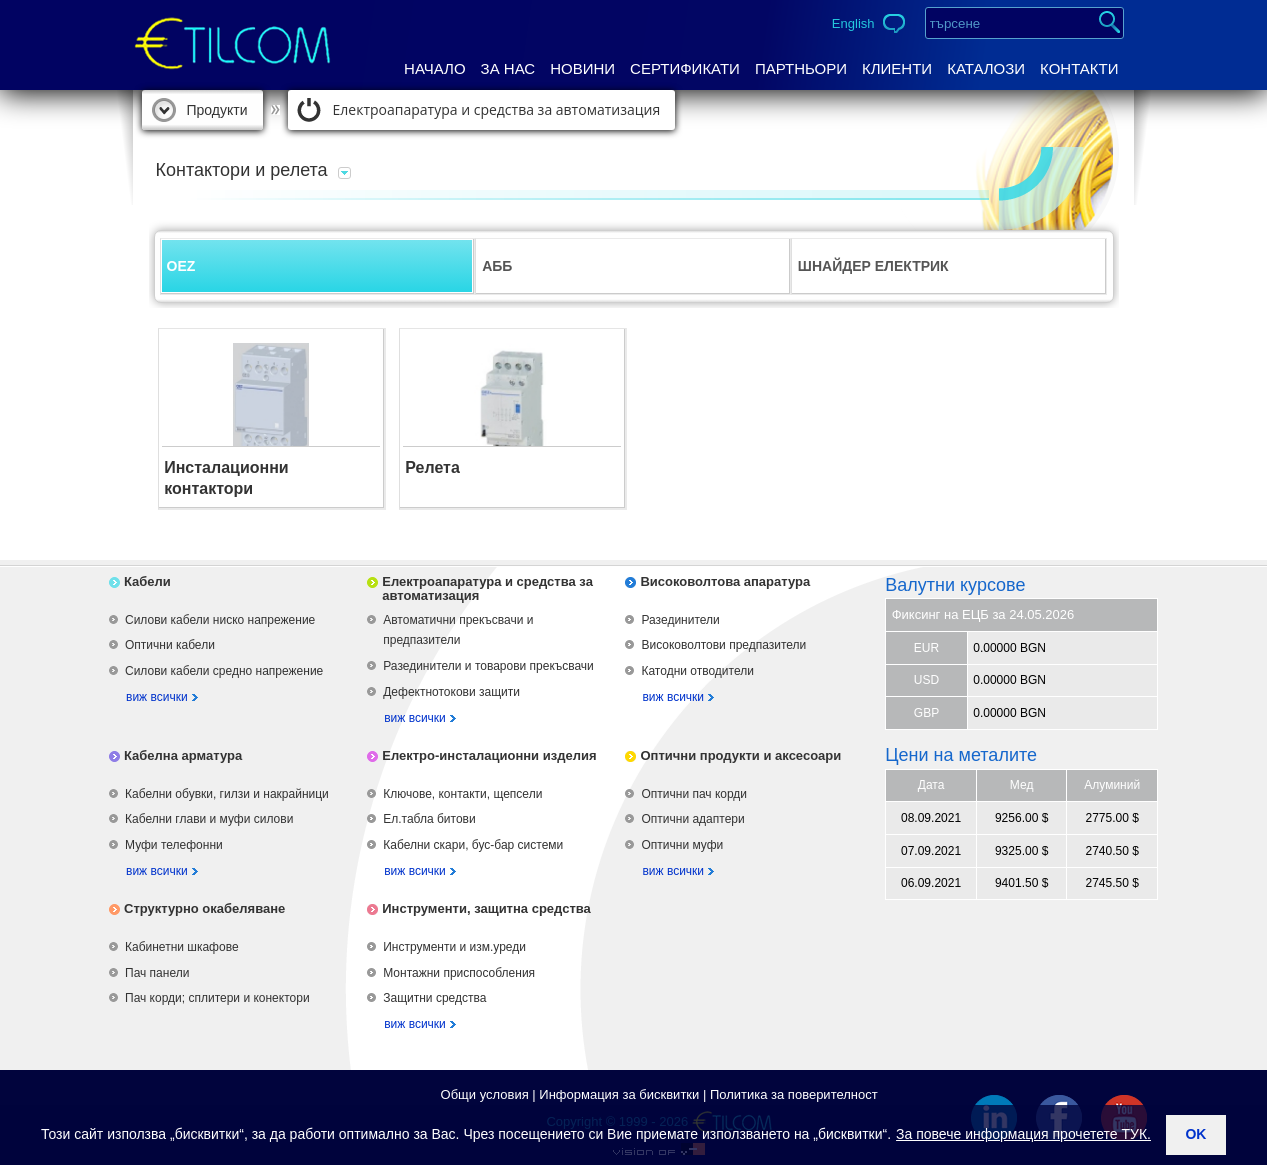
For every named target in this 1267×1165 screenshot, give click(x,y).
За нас (508, 68)
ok (1195, 1134)
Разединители (680, 620)
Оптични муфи (682, 845)
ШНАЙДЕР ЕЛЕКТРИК (873, 266)
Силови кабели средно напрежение (224, 671)
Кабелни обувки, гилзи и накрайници (227, 794)
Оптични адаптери (692, 819)
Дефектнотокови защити (451, 692)
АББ (497, 266)
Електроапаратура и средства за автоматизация (497, 109)
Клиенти (897, 68)
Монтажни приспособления (459, 973)
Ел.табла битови (429, 819)
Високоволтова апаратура (725, 581)
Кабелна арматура (183, 755)
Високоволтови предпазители (723, 645)
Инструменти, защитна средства (486, 908)
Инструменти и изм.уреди (454, 947)
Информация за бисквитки (619, 1094)
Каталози (986, 68)
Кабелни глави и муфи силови (209, 819)
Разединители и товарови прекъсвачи (488, 666)
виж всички (157, 697)
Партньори (801, 68)
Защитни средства (434, 998)
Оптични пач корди (694, 794)
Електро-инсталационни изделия (489, 755)
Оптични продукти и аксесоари (740, 755)
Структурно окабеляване (204, 908)
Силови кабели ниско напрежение (220, 620)
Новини (582, 68)
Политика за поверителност (794, 1094)
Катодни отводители (697, 671)
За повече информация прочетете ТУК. (1023, 1134)
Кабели (147, 581)
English (853, 23)
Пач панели (157, 973)
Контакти (1079, 68)
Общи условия (485, 1094)
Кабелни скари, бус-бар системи (473, 845)
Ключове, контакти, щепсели (462, 794)
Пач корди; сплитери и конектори (217, 998)
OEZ (181, 266)
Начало (435, 68)
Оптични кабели (170, 645)
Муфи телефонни (174, 845)
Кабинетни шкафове (182, 947)
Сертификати (685, 68)
